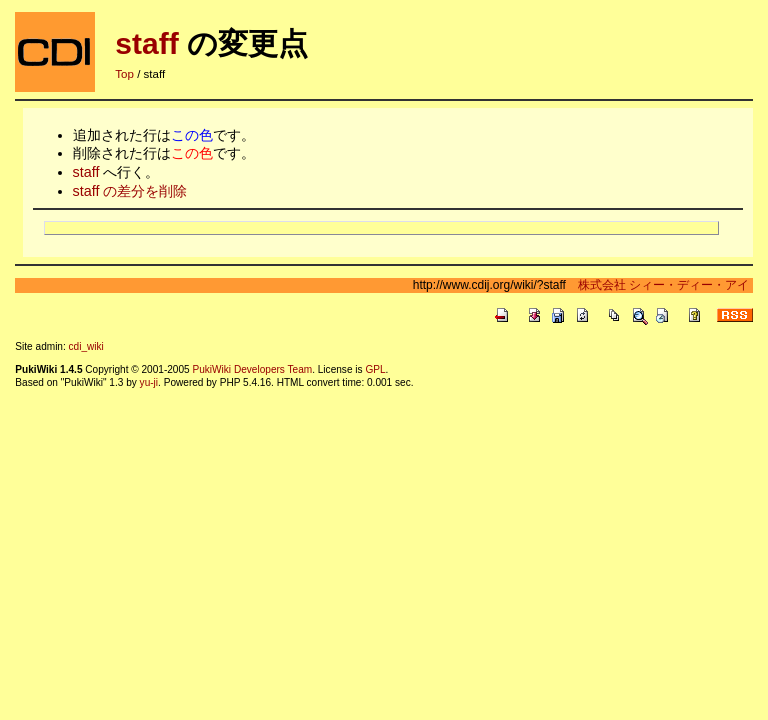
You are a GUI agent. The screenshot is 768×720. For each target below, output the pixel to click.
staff (146, 43)
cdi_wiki (86, 346)
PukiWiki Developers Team (252, 369)
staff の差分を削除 (130, 191)
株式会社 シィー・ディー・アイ (657, 285)
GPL (375, 369)
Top (124, 74)
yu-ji (149, 382)
